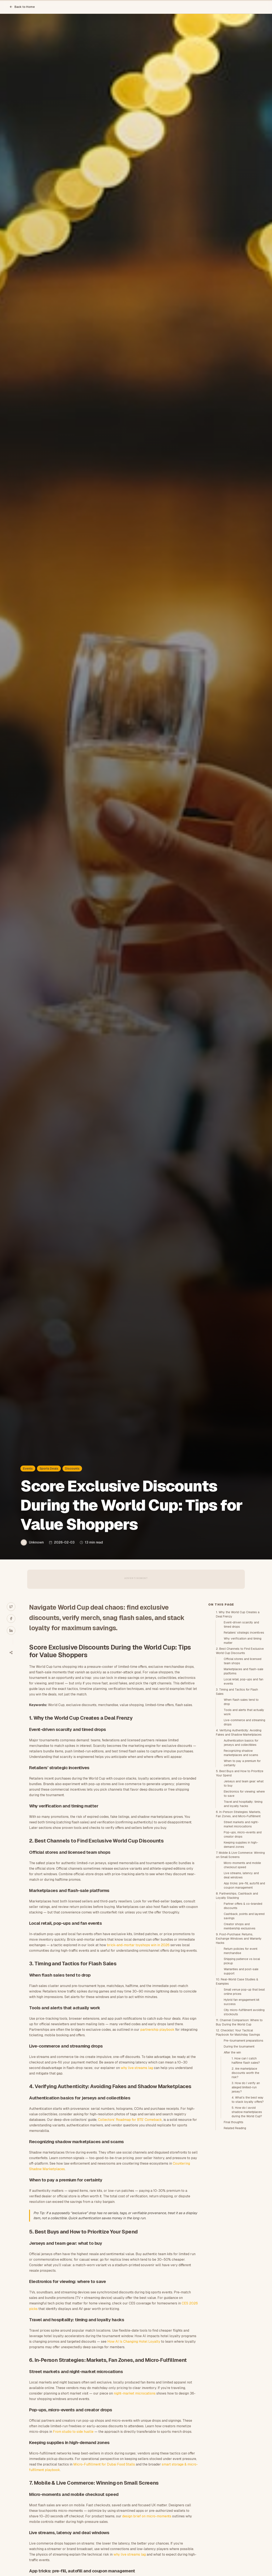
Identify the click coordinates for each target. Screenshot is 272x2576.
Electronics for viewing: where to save (244, 1794)
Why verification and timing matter (242, 1641)
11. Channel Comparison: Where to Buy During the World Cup (239, 2022)
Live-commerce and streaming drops (244, 1722)
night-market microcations (135, 2393)
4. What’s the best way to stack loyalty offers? (248, 2100)
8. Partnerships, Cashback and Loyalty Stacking (237, 1896)
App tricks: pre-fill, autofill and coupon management (244, 1885)
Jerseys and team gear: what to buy (244, 1783)
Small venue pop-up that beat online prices (244, 1992)
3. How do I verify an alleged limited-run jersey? (246, 2087)
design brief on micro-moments (146, 2516)
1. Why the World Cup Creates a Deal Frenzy (237, 1614)
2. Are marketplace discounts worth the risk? (245, 2073)
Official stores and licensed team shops (242, 1661)
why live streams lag (137, 2068)
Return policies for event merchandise (240, 1951)
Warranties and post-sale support (241, 1971)
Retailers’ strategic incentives (244, 1632)
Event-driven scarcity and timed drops (241, 1624)
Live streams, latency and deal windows (241, 1875)
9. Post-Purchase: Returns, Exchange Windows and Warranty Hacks (239, 1938)
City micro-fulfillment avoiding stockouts (244, 2012)
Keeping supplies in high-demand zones (241, 1845)
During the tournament (239, 2046)
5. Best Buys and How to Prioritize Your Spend (239, 1773)
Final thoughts (233, 2122)
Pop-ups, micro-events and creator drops (243, 1834)
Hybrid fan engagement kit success (241, 2002)
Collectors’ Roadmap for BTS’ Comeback (130, 2119)
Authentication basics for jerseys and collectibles (241, 1743)
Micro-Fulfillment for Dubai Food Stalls (104, 2464)
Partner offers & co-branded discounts (243, 1906)
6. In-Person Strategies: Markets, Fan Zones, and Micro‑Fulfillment (238, 1814)
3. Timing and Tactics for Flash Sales (237, 1692)
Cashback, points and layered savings (244, 1916)
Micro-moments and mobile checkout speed (242, 1865)
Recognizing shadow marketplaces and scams (241, 1753)
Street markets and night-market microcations (241, 1824)
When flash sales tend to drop (241, 1702)
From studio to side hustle (73, 2431)
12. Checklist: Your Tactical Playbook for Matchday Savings (238, 2032)
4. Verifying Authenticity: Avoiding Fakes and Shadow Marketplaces (239, 1732)
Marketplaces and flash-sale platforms (243, 1671)
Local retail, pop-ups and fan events (243, 1681)
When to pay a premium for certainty (242, 1763)
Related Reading (235, 2128)
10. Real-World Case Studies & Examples (237, 1981)
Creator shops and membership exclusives (239, 1926)
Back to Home (22, 7)
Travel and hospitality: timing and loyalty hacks (243, 1804)
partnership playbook (157, 2029)
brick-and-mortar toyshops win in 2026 (138, 1945)
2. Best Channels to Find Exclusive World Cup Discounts (240, 1651)
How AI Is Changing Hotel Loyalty (133, 2341)
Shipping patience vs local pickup (242, 1961)
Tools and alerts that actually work (244, 1712)
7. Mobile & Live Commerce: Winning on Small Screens (240, 1855)
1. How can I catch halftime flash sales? (246, 2060)
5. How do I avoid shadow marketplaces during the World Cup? (247, 2112)
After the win (232, 2052)
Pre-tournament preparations (243, 2040)
